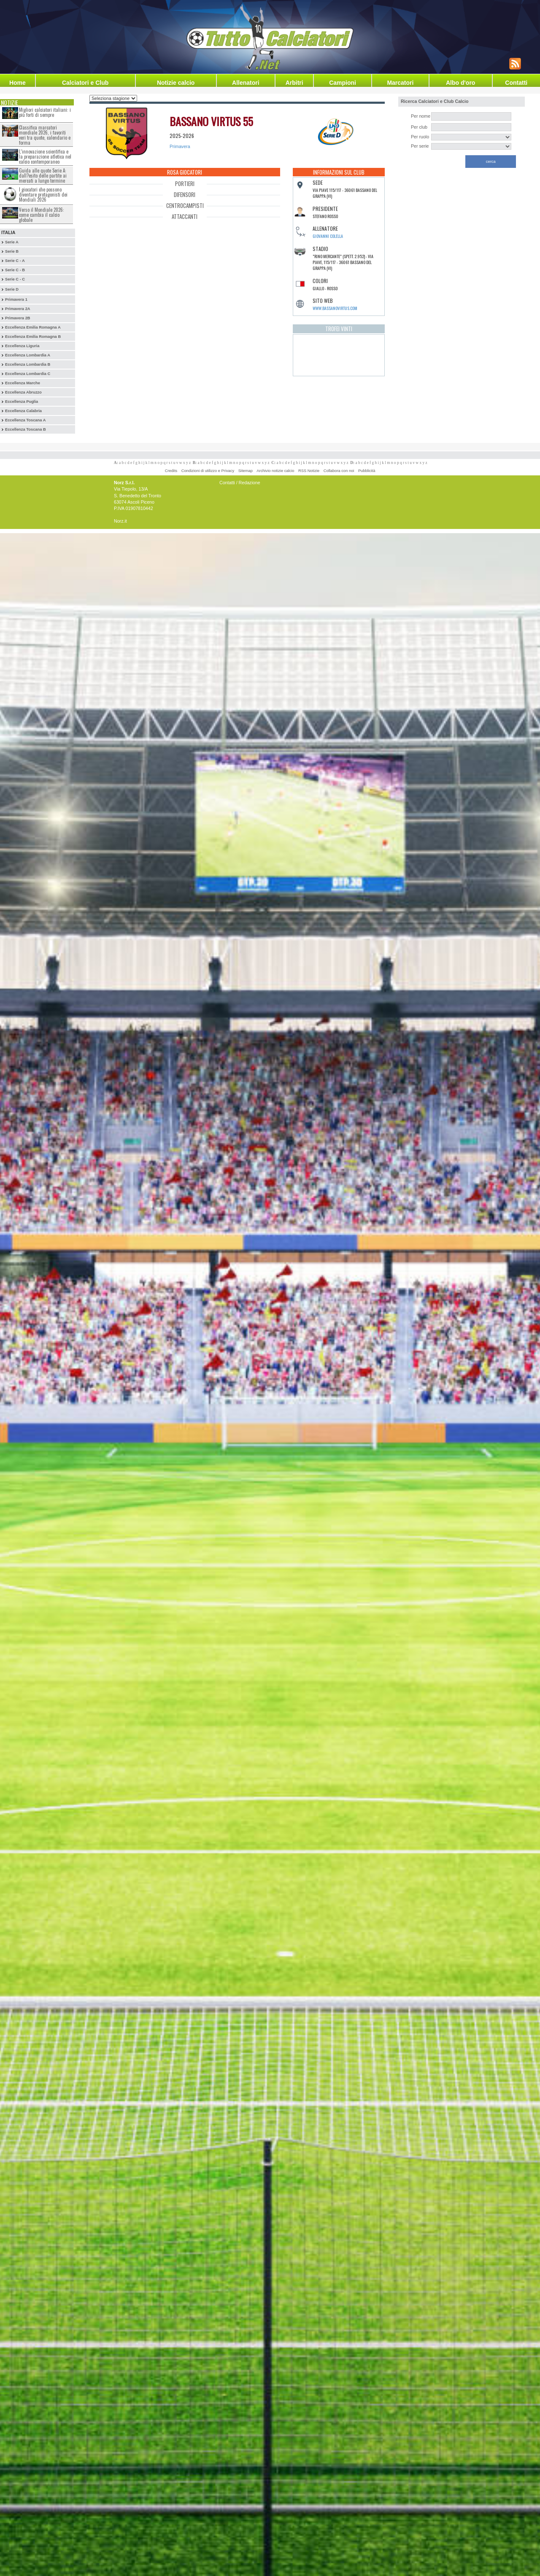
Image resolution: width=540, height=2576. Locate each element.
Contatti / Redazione (239, 482)
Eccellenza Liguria (22, 346)
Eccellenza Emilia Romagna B (33, 336)
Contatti (516, 82)
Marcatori (400, 82)
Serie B (12, 251)
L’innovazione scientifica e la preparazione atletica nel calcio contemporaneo (45, 156)
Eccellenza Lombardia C (27, 374)
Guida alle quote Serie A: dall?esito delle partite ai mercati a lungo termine (43, 175)
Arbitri (294, 82)
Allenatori (245, 82)
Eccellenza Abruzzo (23, 392)
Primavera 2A (17, 309)
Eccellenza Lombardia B (27, 364)
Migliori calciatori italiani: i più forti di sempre (45, 112)
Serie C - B (15, 270)
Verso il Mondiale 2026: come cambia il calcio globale (41, 214)
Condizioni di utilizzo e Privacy (207, 471)
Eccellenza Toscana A (25, 420)
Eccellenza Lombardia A (27, 355)
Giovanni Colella (328, 236)
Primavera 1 (16, 299)
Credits (171, 471)
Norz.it (120, 520)
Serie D (12, 289)
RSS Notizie (308, 471)
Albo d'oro (460, 82)
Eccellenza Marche (22, 383)
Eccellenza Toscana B (25, 429)
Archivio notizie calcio (275, 471)
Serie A (12, 242)
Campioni (342, 82)
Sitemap (245, 471)
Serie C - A (15, 261)
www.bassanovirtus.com (335, 308)
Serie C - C (15, 279)
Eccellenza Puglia (21, 401)
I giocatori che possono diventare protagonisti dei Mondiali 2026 (43, 194)
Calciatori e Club (85, 82)
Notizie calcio (175, 82)
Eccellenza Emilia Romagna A (33, 327)
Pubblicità (366, 471)
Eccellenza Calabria (23, 411)
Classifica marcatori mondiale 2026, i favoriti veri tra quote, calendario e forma (44, 135)
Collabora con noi (339, 471)
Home (17, 82)
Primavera (180, 146)
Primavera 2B (17, 318)
